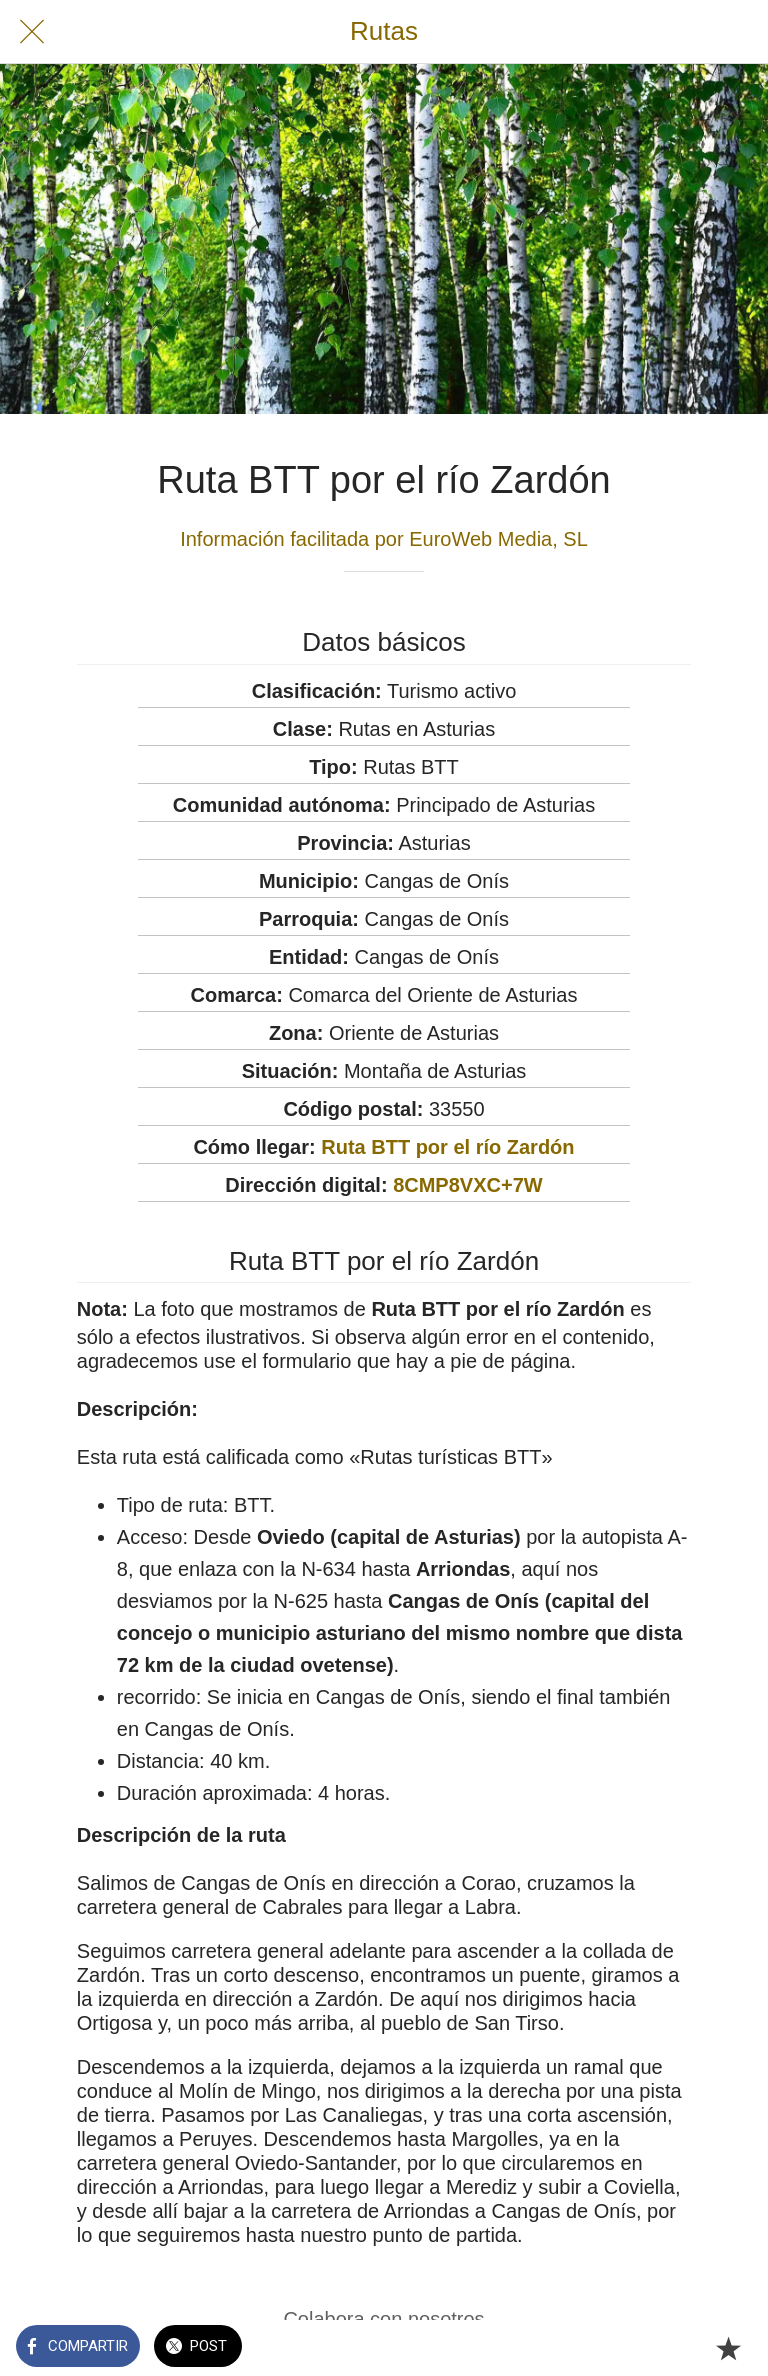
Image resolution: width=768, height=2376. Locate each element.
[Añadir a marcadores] (728, 2348)
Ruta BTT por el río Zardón (447, 1147)
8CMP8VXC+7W (468, 1185)
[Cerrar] (32, 32)
